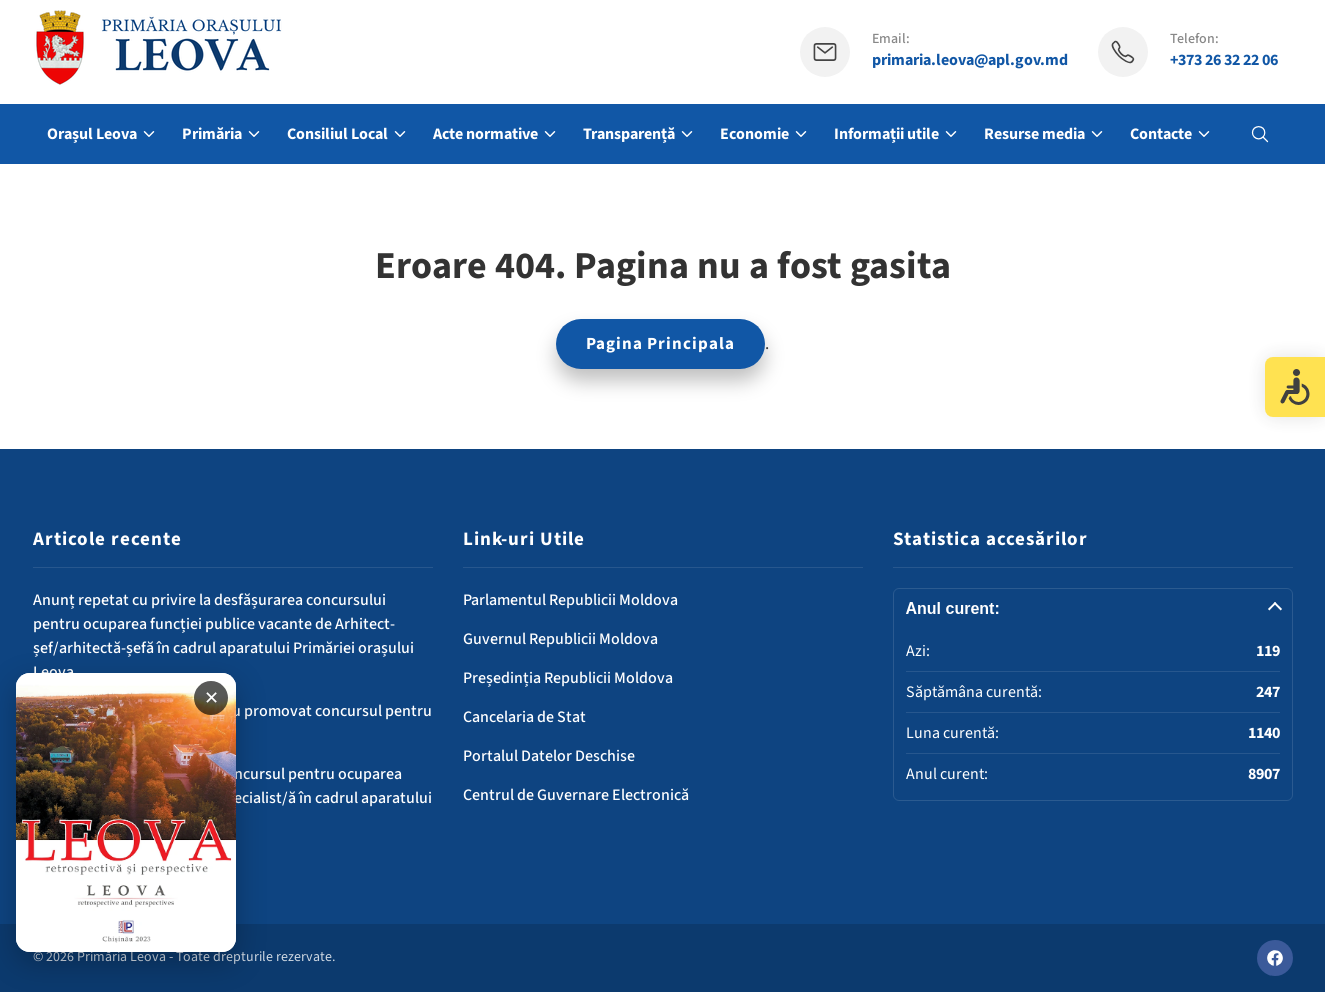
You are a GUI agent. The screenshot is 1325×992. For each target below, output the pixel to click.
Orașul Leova (92, 134)
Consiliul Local (337, 134)
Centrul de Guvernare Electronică (576, 795)
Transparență (629, 134)
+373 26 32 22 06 (1224, 60)
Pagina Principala (660, 344)
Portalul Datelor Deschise (549, 756)
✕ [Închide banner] (211, 698)
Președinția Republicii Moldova (568, 678)
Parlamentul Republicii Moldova (570, 600)
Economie (754, 134)
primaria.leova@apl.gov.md (970, 60)
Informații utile (886, 134)
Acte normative (485, 134)
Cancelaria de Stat (524, 717)
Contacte (1161, 134)
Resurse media (1034, 134)
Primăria (212, 134)
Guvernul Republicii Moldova (560, 639)
